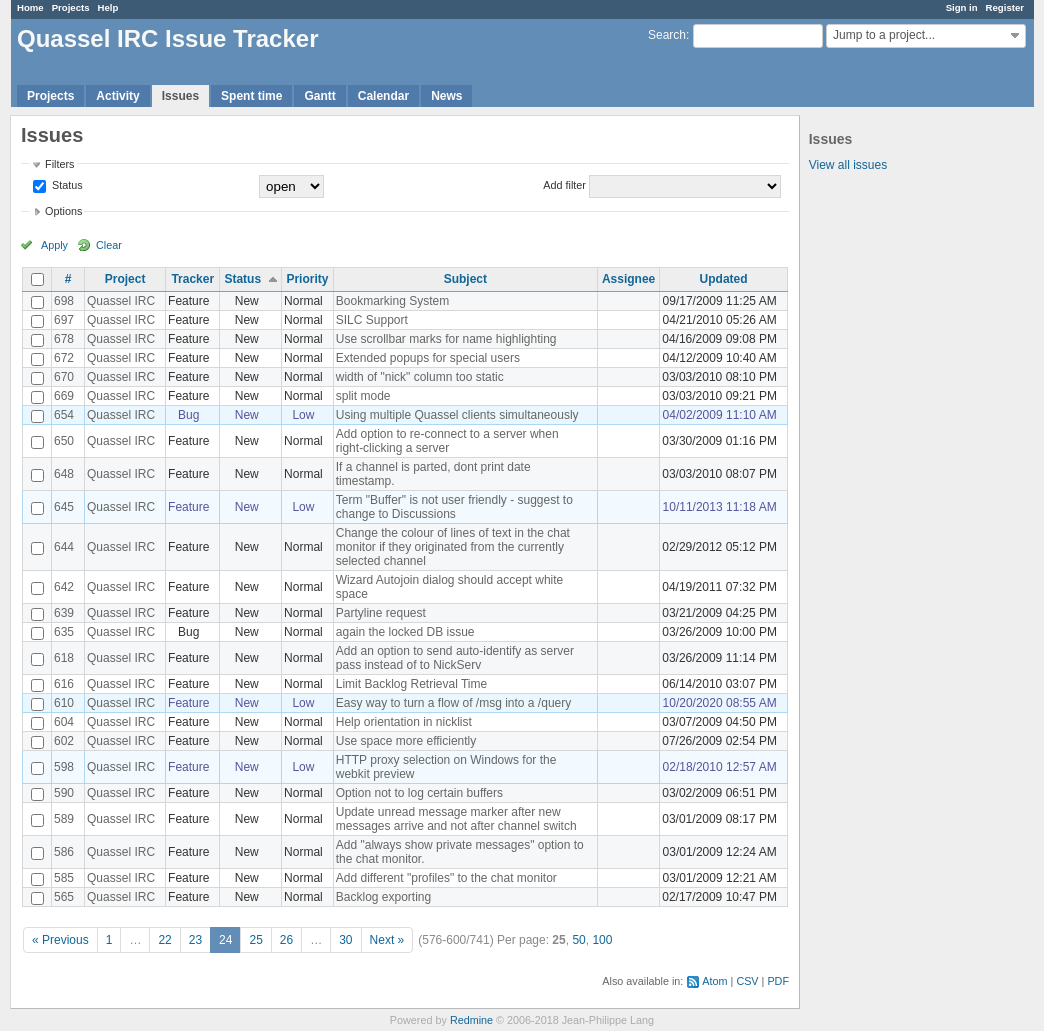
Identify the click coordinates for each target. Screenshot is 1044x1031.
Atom (714, 981)
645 (64, 507)
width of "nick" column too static (420, 377)
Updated (724, 279)
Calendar (383, 96)
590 (64, 793)
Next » (387, 940)
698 (64, 301)
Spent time (251, 96)
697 (64, 320)
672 (64, 358)
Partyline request (381, 613)
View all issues (848, 165)
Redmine (471, 1020)
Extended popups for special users (428, 358)
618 (64, 658)
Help (108, 7)
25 (255, 940)
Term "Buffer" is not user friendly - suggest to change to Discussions (454, 507)
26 (286, 940)
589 (64, 819)
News (446, 96)
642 (64, 587)
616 (64, 684)
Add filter (564, 185)
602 (64, 741)
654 (64, 415)
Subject (465, 279)
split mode (363, 396)
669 (64, 396)
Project (125, 279)
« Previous (60, 940)
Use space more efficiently (406, 741)
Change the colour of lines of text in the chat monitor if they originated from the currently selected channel (453, 547)
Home (30, 7)
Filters (59, 164)
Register (1005, 7)
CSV (747, 981)
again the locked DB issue (405, 632)
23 (195, 940)
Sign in (962, 7)
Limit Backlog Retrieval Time (411, 684)
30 (345, 940)
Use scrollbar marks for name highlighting (446, 339)
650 (64, 441)
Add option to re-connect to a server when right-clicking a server (447, 441)
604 (64, 722)
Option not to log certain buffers (419, 793)
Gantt (319, 96)
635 (64, 632)
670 (64, 377)
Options (63, 211)
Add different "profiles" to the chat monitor (446, 878)
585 (64, 878)
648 (64, 474)
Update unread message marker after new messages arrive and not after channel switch (456, 819)
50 (578, 940)
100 (602, 940)
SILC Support (372, 320)
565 (64, 897)
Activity (117, 96)
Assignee (628, 279)
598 (64, 767)
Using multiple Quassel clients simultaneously (457, 415)
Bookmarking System (392, 301)
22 (164, 940)
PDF (778, 981)
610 (64, 703)
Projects (71, 7)
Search (667, 35)
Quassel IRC (121, 301)
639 (64, 613)
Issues (180, 96)
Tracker (192, 279)
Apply (54, 245)
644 (64, 547)
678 (64, 339)
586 (64, 852)
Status (66, 185)
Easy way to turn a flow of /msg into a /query (453, 703)
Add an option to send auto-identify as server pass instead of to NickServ (455, 658)
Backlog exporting (383, 897)
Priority (307, 279)
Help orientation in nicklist (404, 722)
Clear (109, 245)
